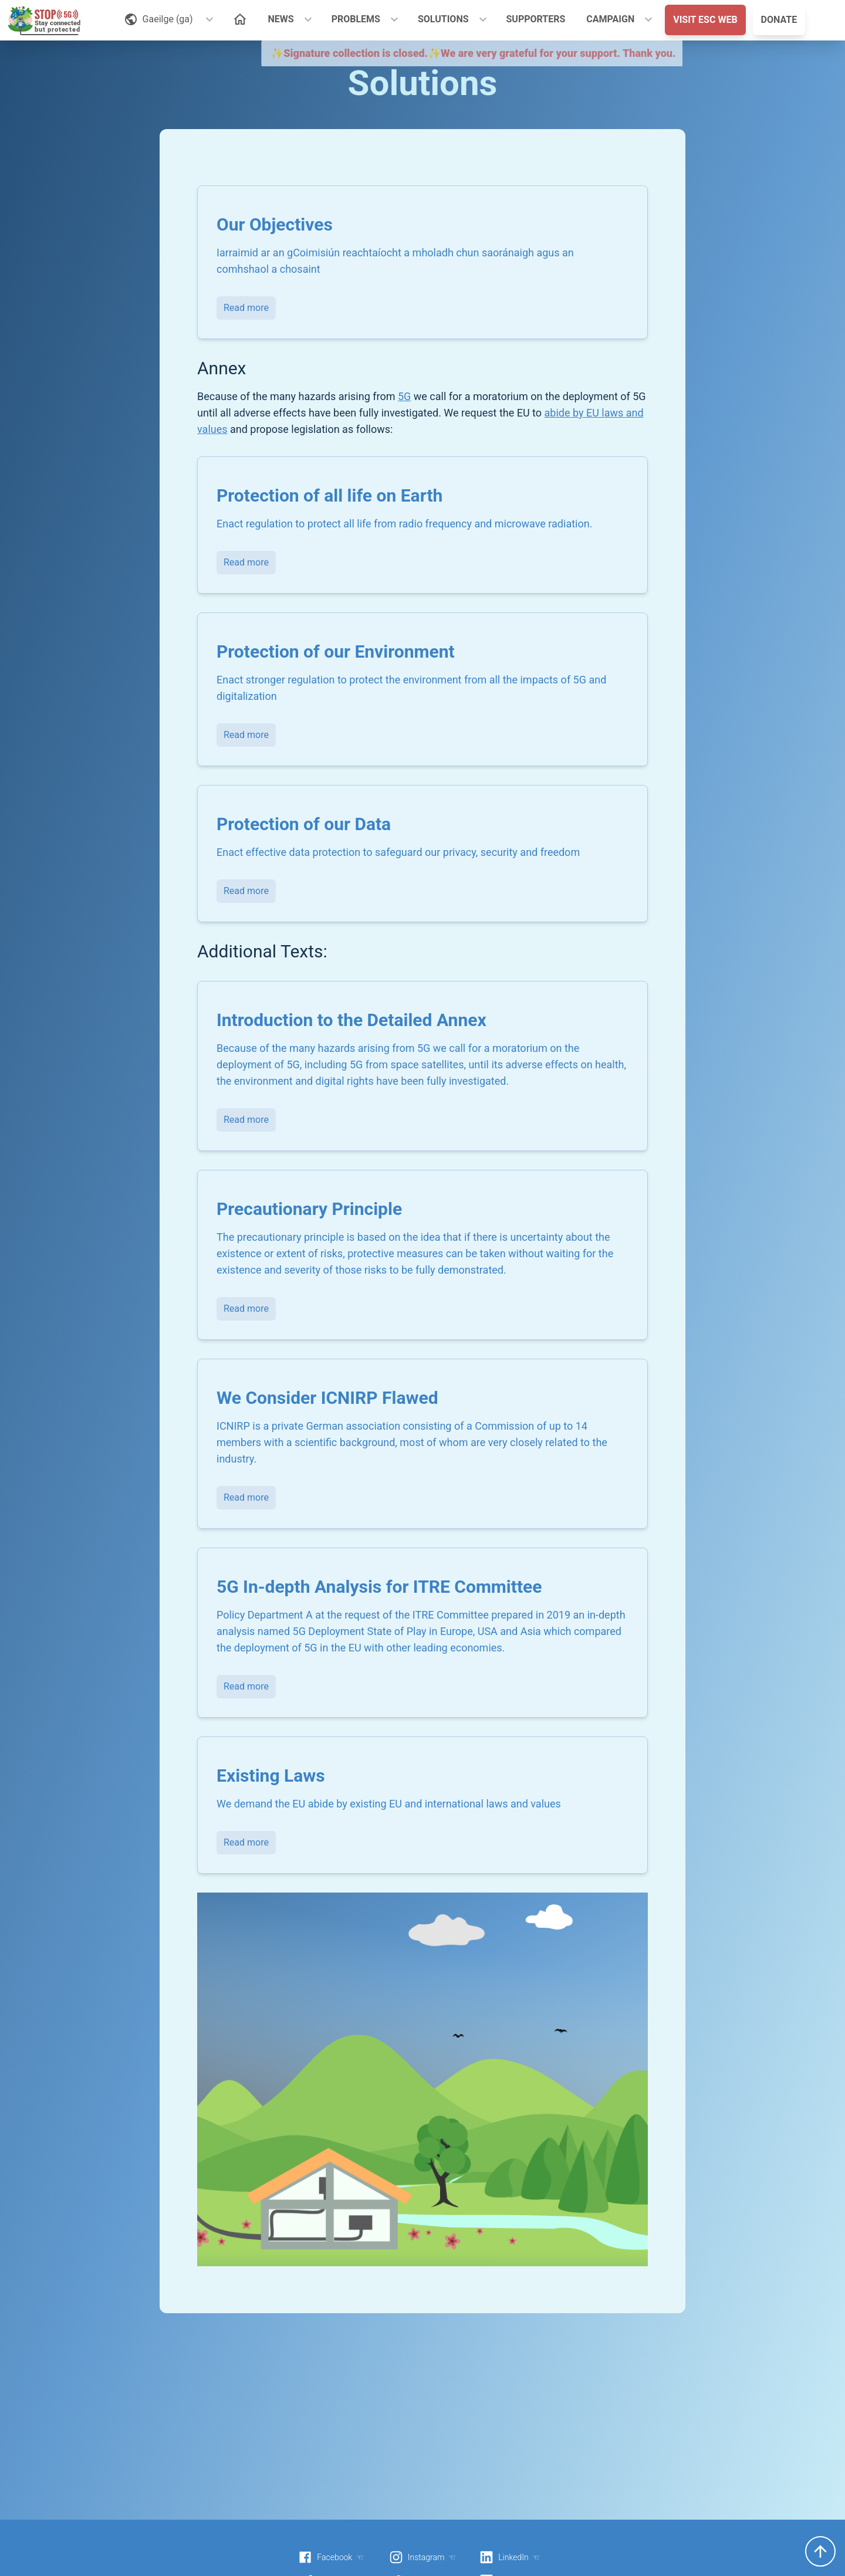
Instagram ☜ (422, 2557)
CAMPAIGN (610, 19)
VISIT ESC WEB (705, 19)
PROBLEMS (356, 19)
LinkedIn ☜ (509, 2557)
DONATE (779, 19)
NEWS (281, 19)
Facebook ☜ (331, 2557)
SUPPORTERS (536, 19)
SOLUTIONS (443, 19)
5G (404, 396)
